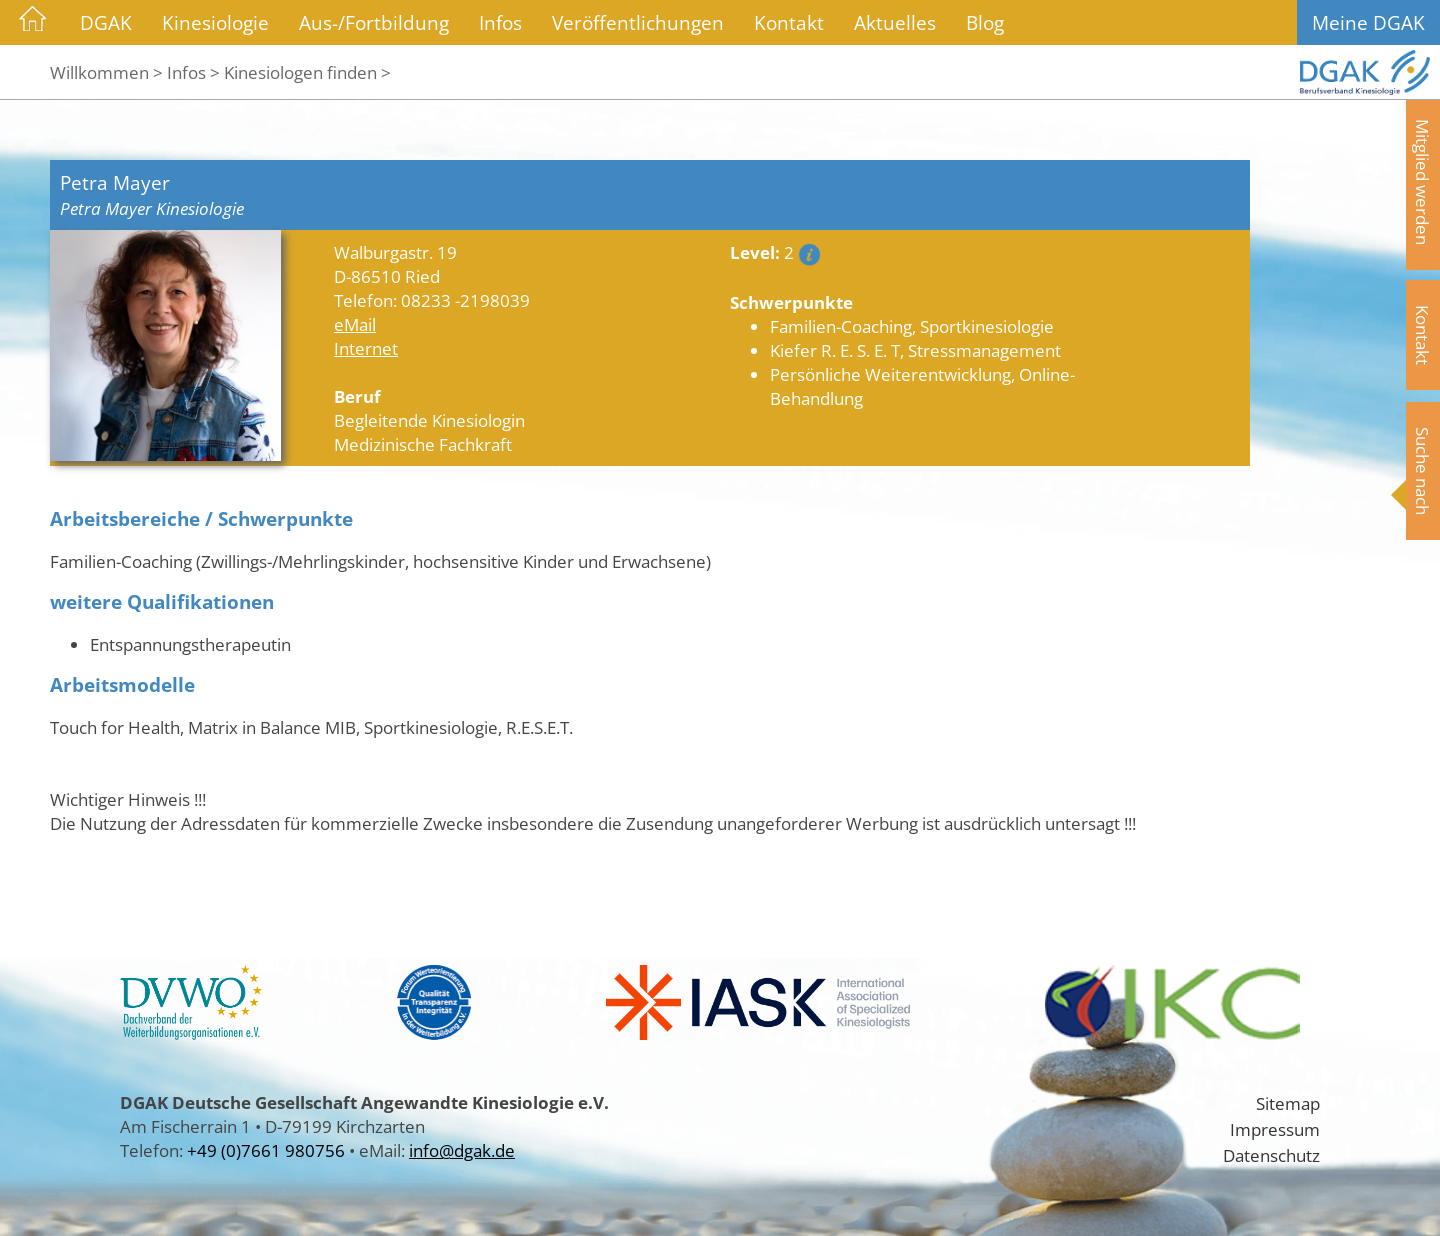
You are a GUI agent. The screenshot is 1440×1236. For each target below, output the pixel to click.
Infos (500, 22)
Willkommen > (106, 72)
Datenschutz (1271, 1155)
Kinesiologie (215, 22)
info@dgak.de (462, 1150)
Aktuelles (895, 22)
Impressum (1275, 1129)
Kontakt (789, 22)
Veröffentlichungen (638, 22)
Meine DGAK (1368, 22)
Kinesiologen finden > (307, 72)
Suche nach (1423, 471)
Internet (366, 348)
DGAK (106, 22)
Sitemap (1288, 1103)
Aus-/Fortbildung (374, 22)
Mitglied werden (1423, 182)
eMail (355, 324)
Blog (985, 22)
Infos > (193, 72)
